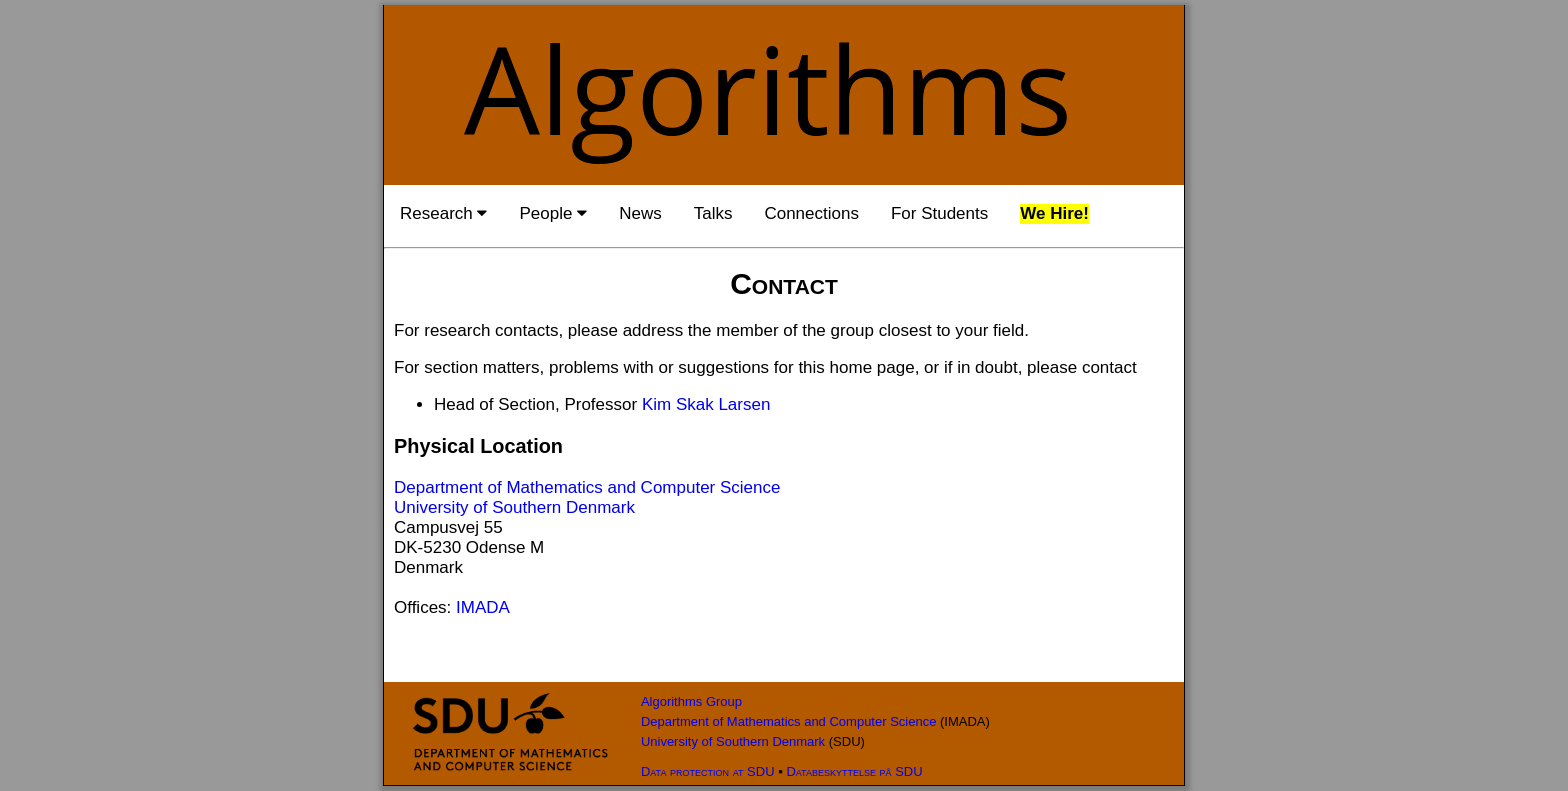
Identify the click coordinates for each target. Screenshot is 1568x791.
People (553, 213)
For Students (939, 213)
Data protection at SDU (708, 771)
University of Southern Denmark (514, 507)
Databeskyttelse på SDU (854, 771)
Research (443, 213)
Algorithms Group (691, 701)
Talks (713, 213)
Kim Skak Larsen (706, 404)
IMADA (483, 607)
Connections (811, 213)
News (640, 213)
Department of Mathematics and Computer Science (587, 487)
